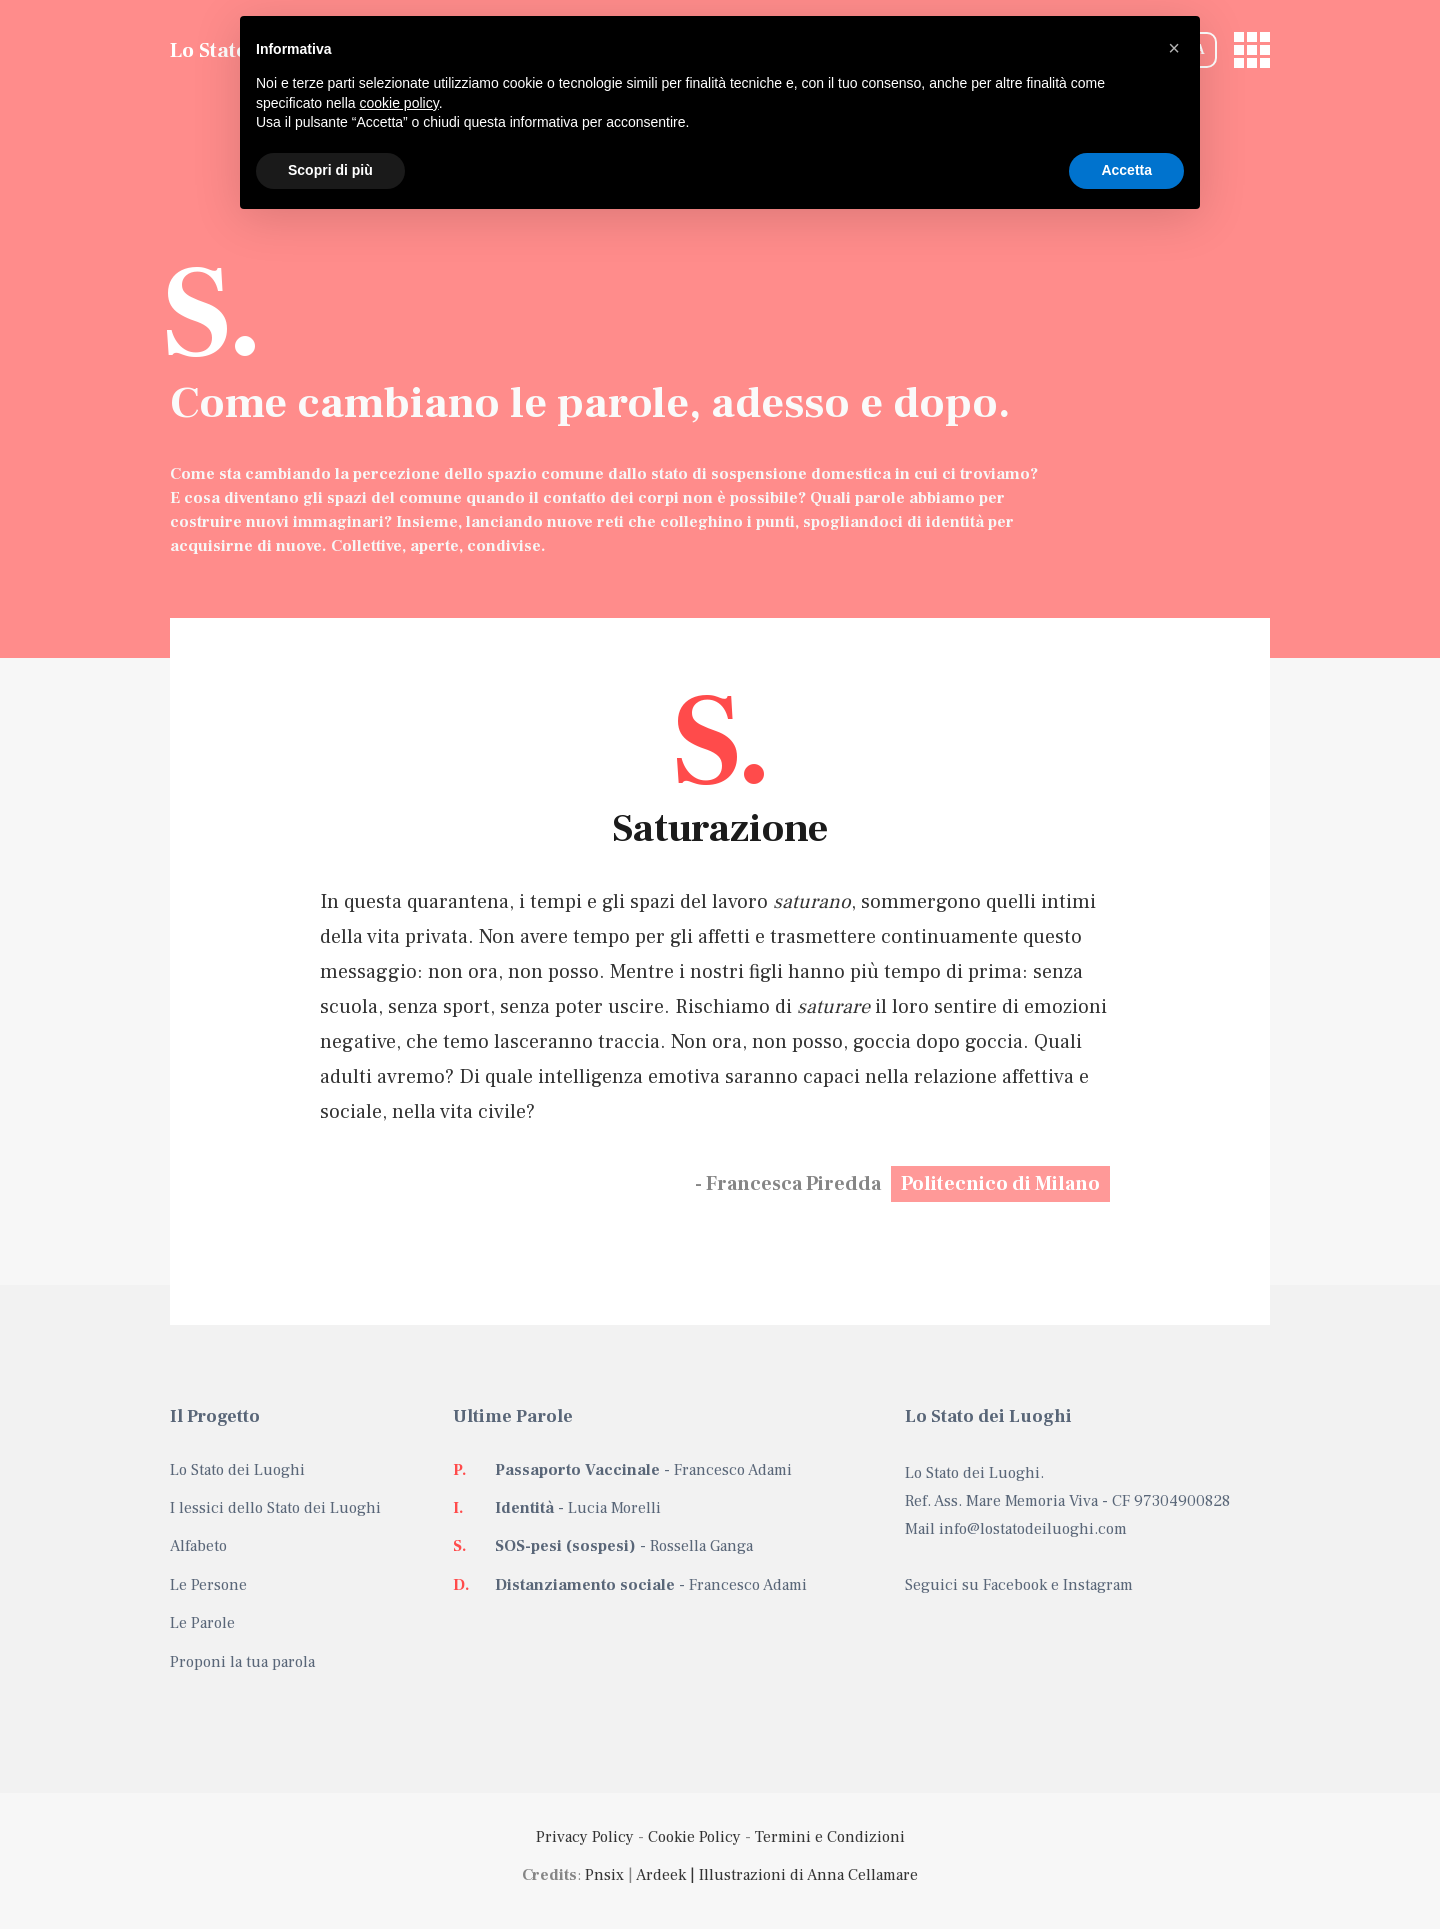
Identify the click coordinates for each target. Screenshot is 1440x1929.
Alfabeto (198, 1546)
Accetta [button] (1126, 170)
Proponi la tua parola (242, 1662)
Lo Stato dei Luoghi (237, 1470)
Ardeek (661, 1875)
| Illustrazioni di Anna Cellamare (802, 1875)
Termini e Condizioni (830, 1837)
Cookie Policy (694, 1837)
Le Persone (208, 1585)
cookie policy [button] (399, 103)
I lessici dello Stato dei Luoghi (275, 1508)
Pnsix (604, 1875)
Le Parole (202, 1623)
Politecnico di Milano (1000, 1184)
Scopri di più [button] (330, 170)
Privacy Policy (585, 1837)
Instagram (1098, 1585)
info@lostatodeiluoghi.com (1033, 1529)
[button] (1174, 48)
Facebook (1015, 1585)
